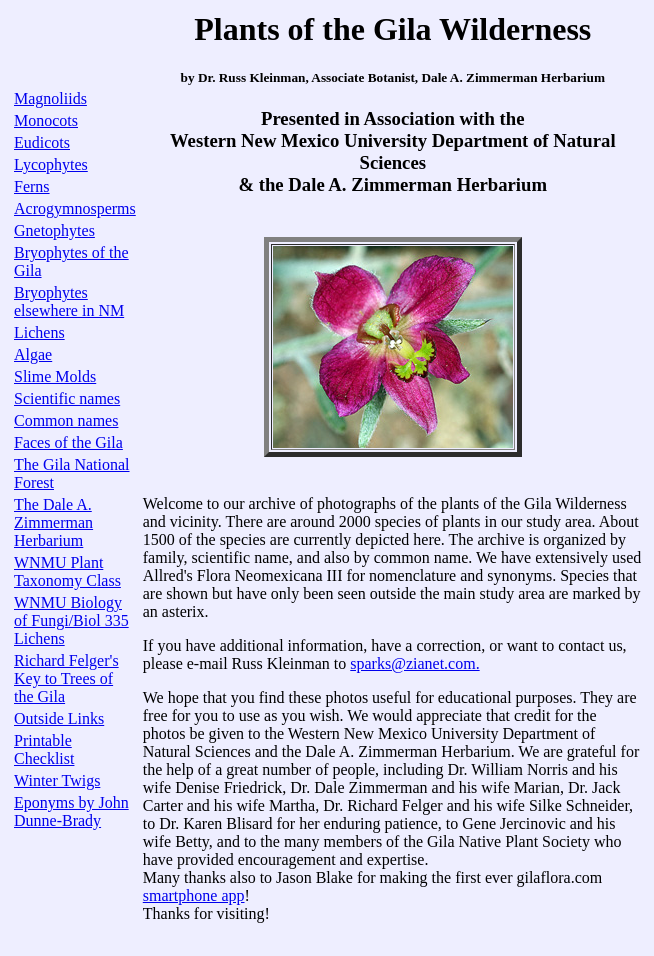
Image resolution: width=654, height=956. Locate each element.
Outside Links (59, 718)
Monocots (46, 120)
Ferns (32, 186)
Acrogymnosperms (75, 208)
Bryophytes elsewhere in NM (69, 301)
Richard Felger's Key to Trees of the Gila (66, 678)
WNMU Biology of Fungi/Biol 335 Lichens (71, 620)
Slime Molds (55, 376)
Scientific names (67, 398)
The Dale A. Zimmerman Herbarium (53, 522)
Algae (33, 354)
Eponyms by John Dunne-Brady (71, 811)
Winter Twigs (57, 780)
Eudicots (42, 142)
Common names (66, 420)
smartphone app (194, 895)
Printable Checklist (44, 749)
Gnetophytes (54, 230)
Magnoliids (50, 98)
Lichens (39, 332)
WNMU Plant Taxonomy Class (67, 571)
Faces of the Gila (68, 442)
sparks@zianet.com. (414, 663)
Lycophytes (51, 164)
